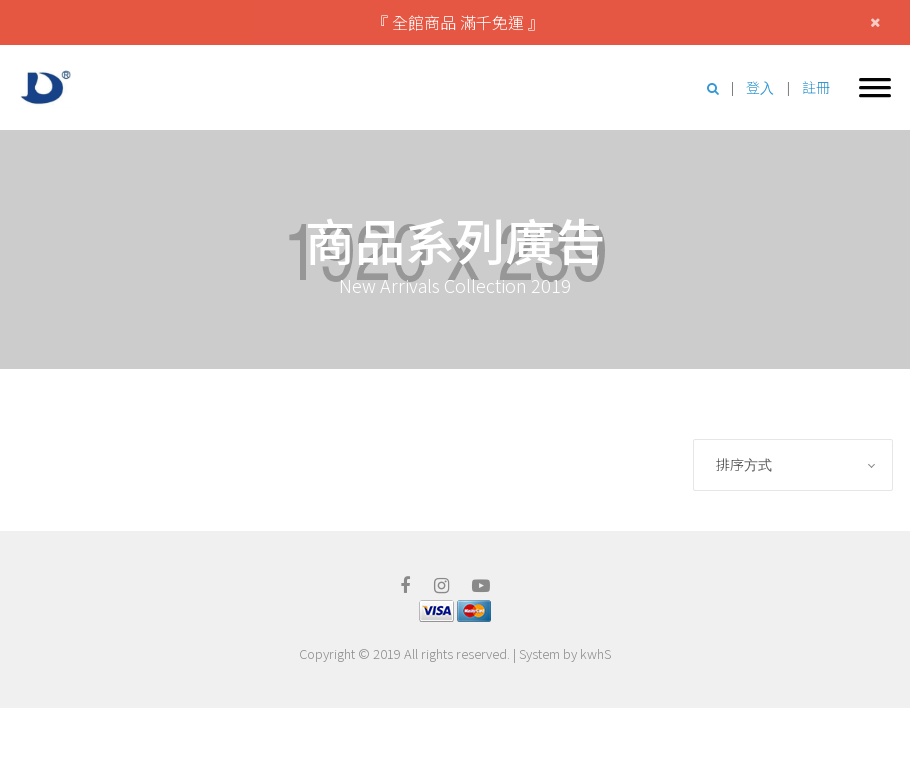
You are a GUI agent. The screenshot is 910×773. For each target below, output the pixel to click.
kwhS (595, 653)
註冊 (816, 87)
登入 (760, 87)
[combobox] (793, 465)
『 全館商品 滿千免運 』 (458, 22)
